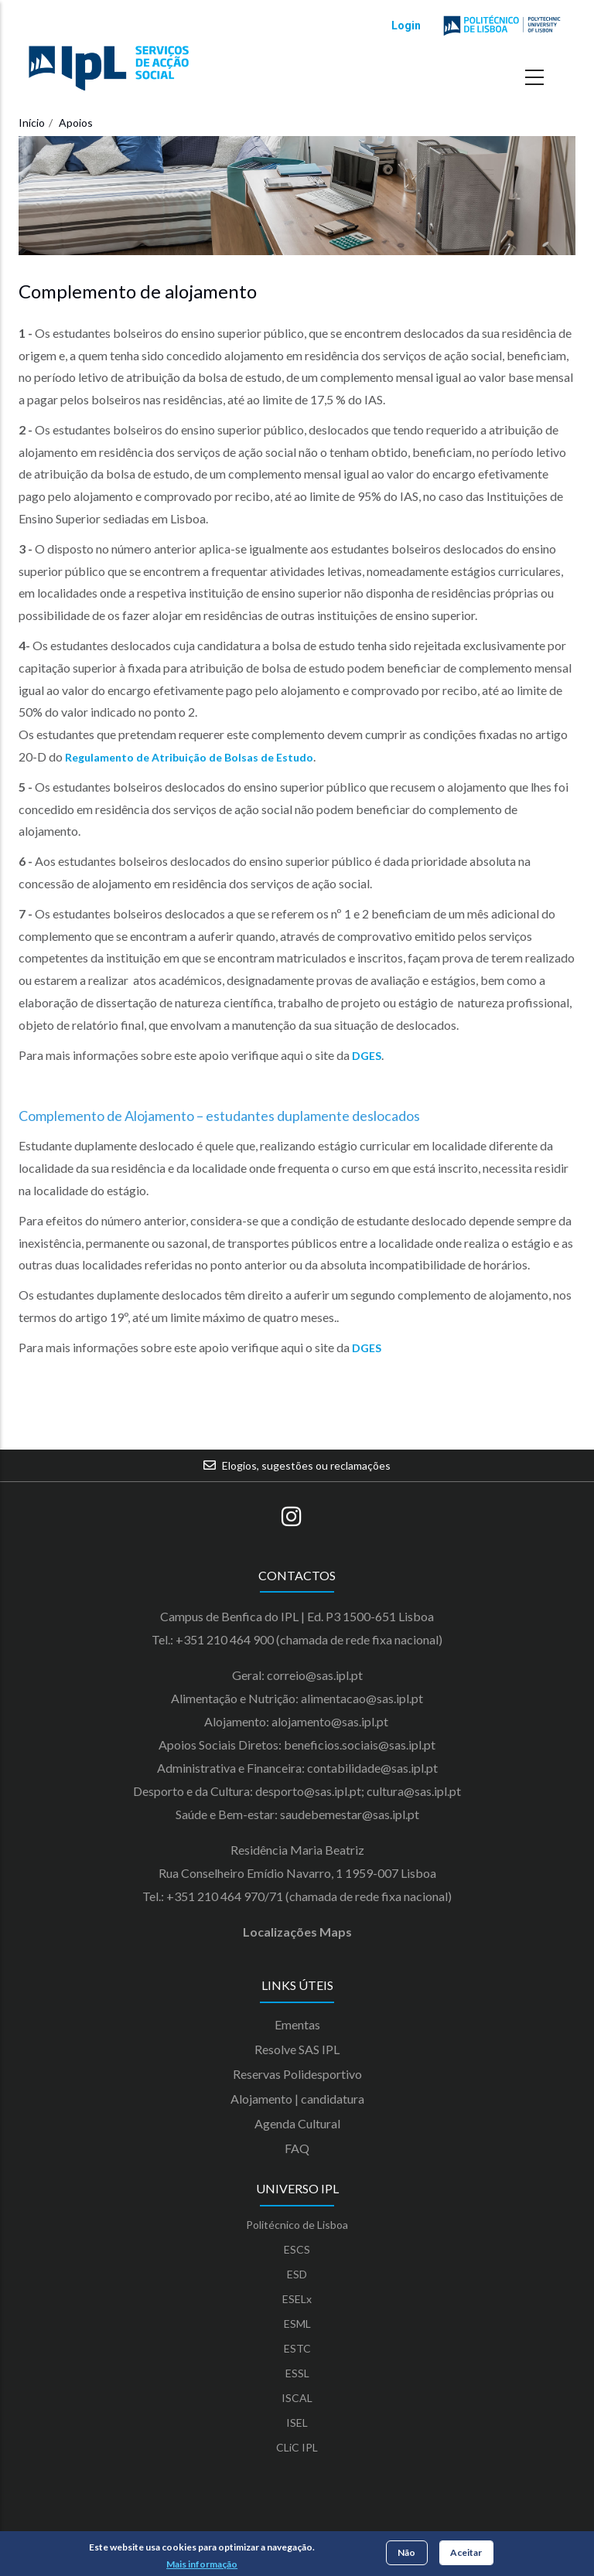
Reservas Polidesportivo (297, 2074)
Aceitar (466, 2554)
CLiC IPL (297, 2447)
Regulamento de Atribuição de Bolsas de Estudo (189, 757)
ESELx (297, 2298)
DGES (366, 1055)
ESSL (297, 2373)
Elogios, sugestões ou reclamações (306, 1465)
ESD (297, 2274)
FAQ (297, 2148)
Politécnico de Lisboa (297, 2224)
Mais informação (201, 2565)
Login (406, 25)
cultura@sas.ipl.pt (414, 1791)
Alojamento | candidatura (297, 2098)
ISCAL (297, 2397)
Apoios (76, 122)
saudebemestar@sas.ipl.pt (349, 1814)
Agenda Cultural (297, 2123)
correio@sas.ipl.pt (315, 1675)
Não (406, 2554)
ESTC (297, 2348)
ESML (297, 2323)
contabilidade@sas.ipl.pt (372, 1767)
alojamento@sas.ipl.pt (331, 1721)
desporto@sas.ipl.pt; (309, 1791)
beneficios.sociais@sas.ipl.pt (359, 1744)
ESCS (297, 2249)
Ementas (297, 2024)
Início (32, 122)
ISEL (297, 2422)
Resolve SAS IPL (297, 2049)
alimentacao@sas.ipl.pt (362, 1698)
